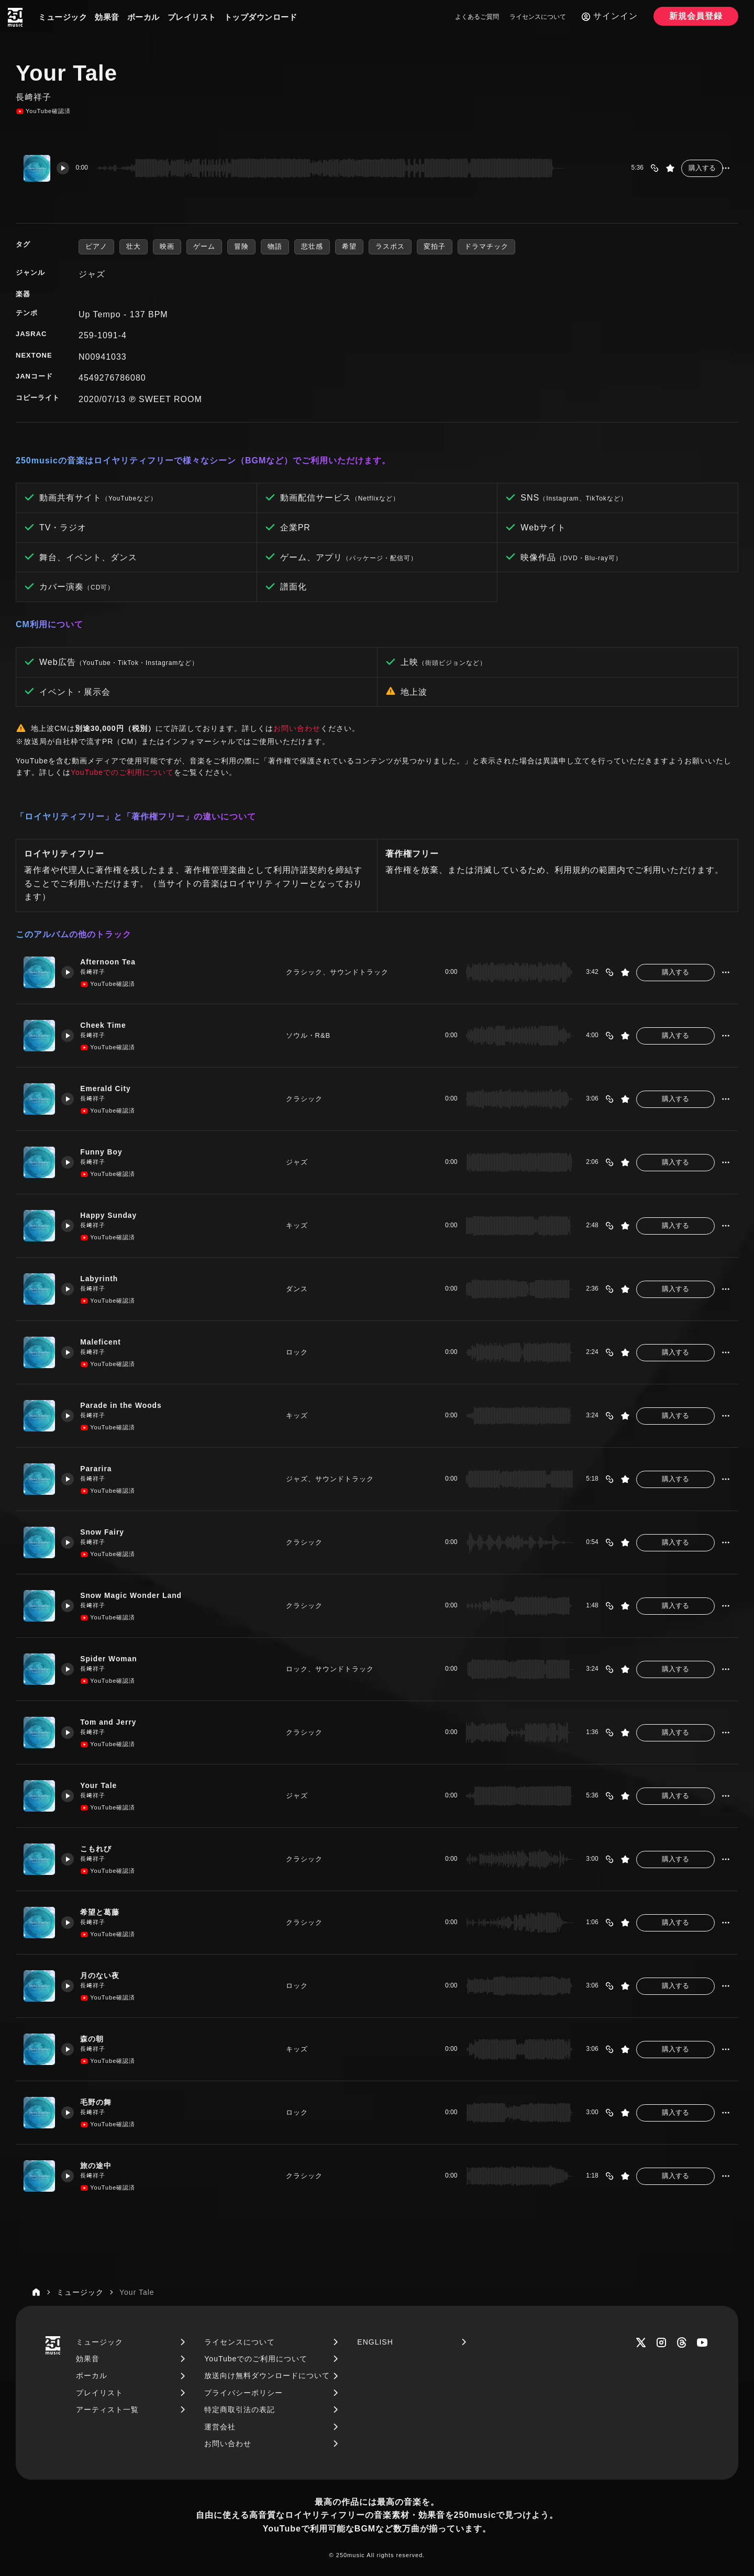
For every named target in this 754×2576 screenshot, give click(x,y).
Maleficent (105, 1341)
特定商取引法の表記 (239, 2409)
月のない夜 (104, 1975)
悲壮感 (312, 246)
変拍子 (435, 246)
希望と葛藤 (104, 1911)
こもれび (100, 1848)
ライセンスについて (537, 16)
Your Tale (103, 1785)
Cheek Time (107, 1024)
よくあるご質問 (477, 16)
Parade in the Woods (127, 1405)
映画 (167, 246)
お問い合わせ (296, 728)
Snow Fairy (106, 1531)
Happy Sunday (113, 1215)
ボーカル (143, 17)
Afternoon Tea (113, 961)
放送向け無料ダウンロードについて (267, 2375)
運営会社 (220, 2427)
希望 (349, 246)
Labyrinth (103, 1278)
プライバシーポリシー (243, 2393)
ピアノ (96, 246)
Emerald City (110, 1088)
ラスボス (390, 246)
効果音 (107, 17)
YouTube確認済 (43, 111)
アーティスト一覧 (107, 2409)
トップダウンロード (260, 17)
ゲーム (204, 246)
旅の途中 (100, 2165)
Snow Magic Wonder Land (137, 1595)
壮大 (133, 246)
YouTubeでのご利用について (122, 772)
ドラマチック (486, 246)
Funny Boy (106, 1151)
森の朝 (95, 2038)
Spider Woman (114, 1658)
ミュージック (62, 17)
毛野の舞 (100, 2101)
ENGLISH (375, 2342)
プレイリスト (192, 17)
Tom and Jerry (113, 1721)
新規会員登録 (696, 16)
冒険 (241, 246)
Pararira (100, 1468)
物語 (275, 246)
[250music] (15, 17)
